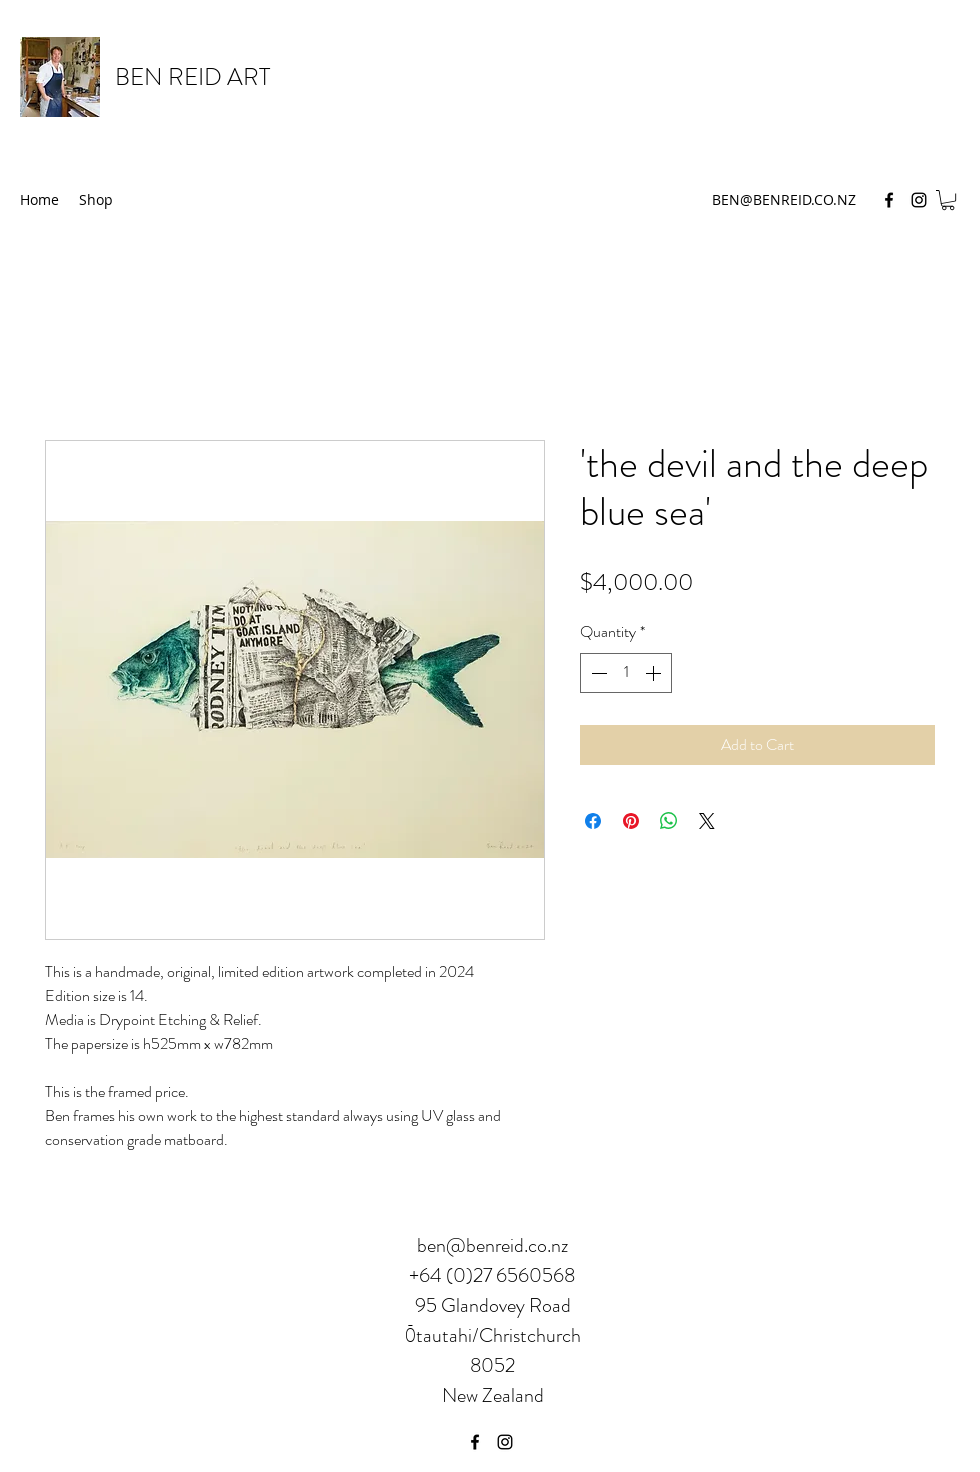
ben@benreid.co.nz (492, 1245)
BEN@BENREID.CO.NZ (784, 199)
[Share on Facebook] (593, 821)
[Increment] (655, 673)
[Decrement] (597, 673)
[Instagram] (919, 200)
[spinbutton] (626, 673)
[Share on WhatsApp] (669, 821)
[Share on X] (707, 821)
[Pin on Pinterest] (631, 821)
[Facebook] (889, 200)
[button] (948, 200)
